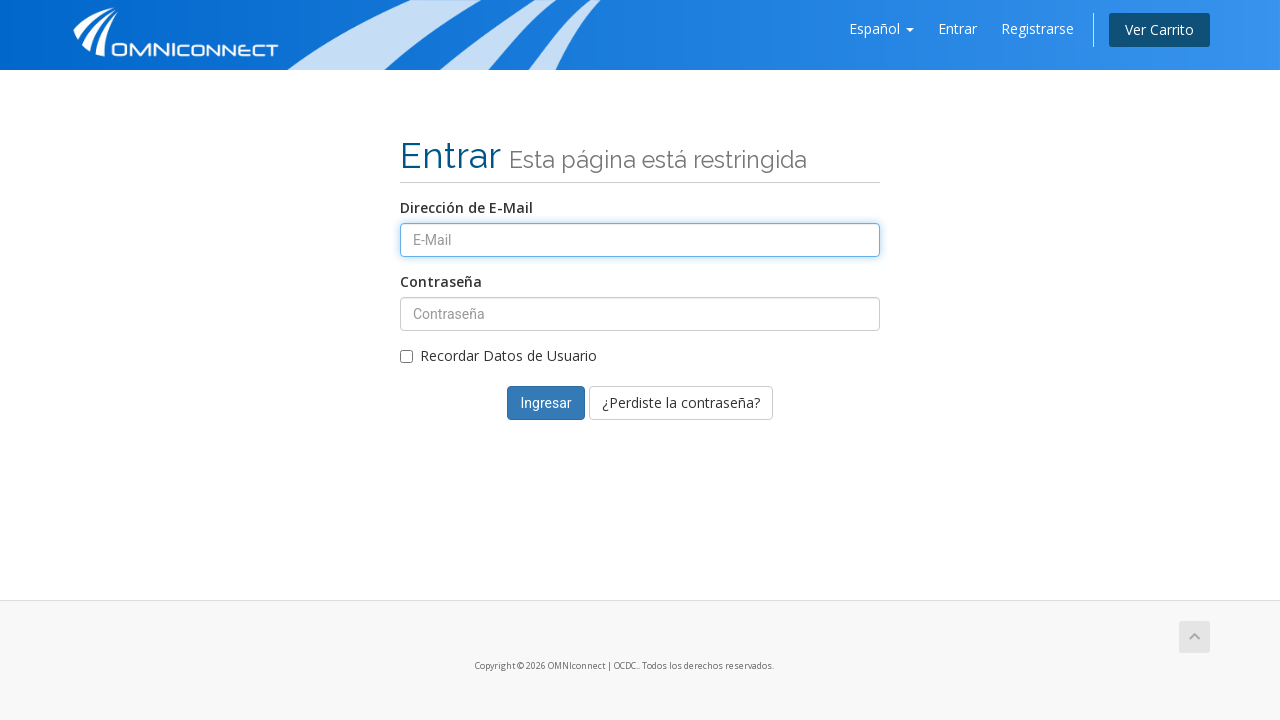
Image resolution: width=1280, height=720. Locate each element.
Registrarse (1037, 28)
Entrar (957, 28)
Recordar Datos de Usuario (498, 355)
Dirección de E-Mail (466, 207)
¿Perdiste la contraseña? (681, 402)
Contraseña (441, 281)
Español (881, 28)
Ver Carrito (1159, 29)
